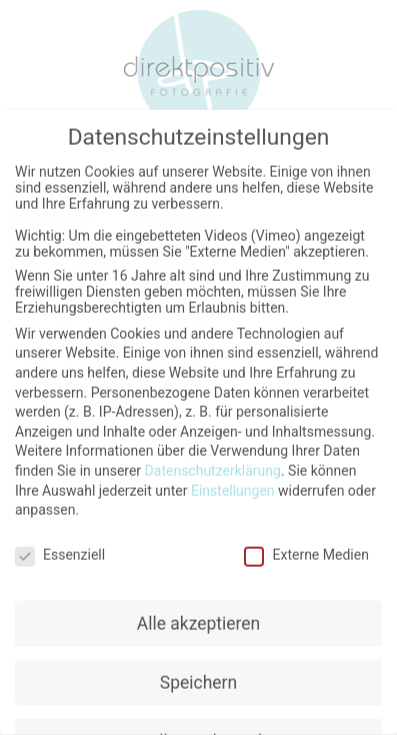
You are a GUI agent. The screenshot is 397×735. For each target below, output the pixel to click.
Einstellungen (233, 484)
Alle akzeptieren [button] (199, 617)
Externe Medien (306, 548)
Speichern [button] (198, 676)
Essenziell (60, 548)
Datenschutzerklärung (213, 464)
